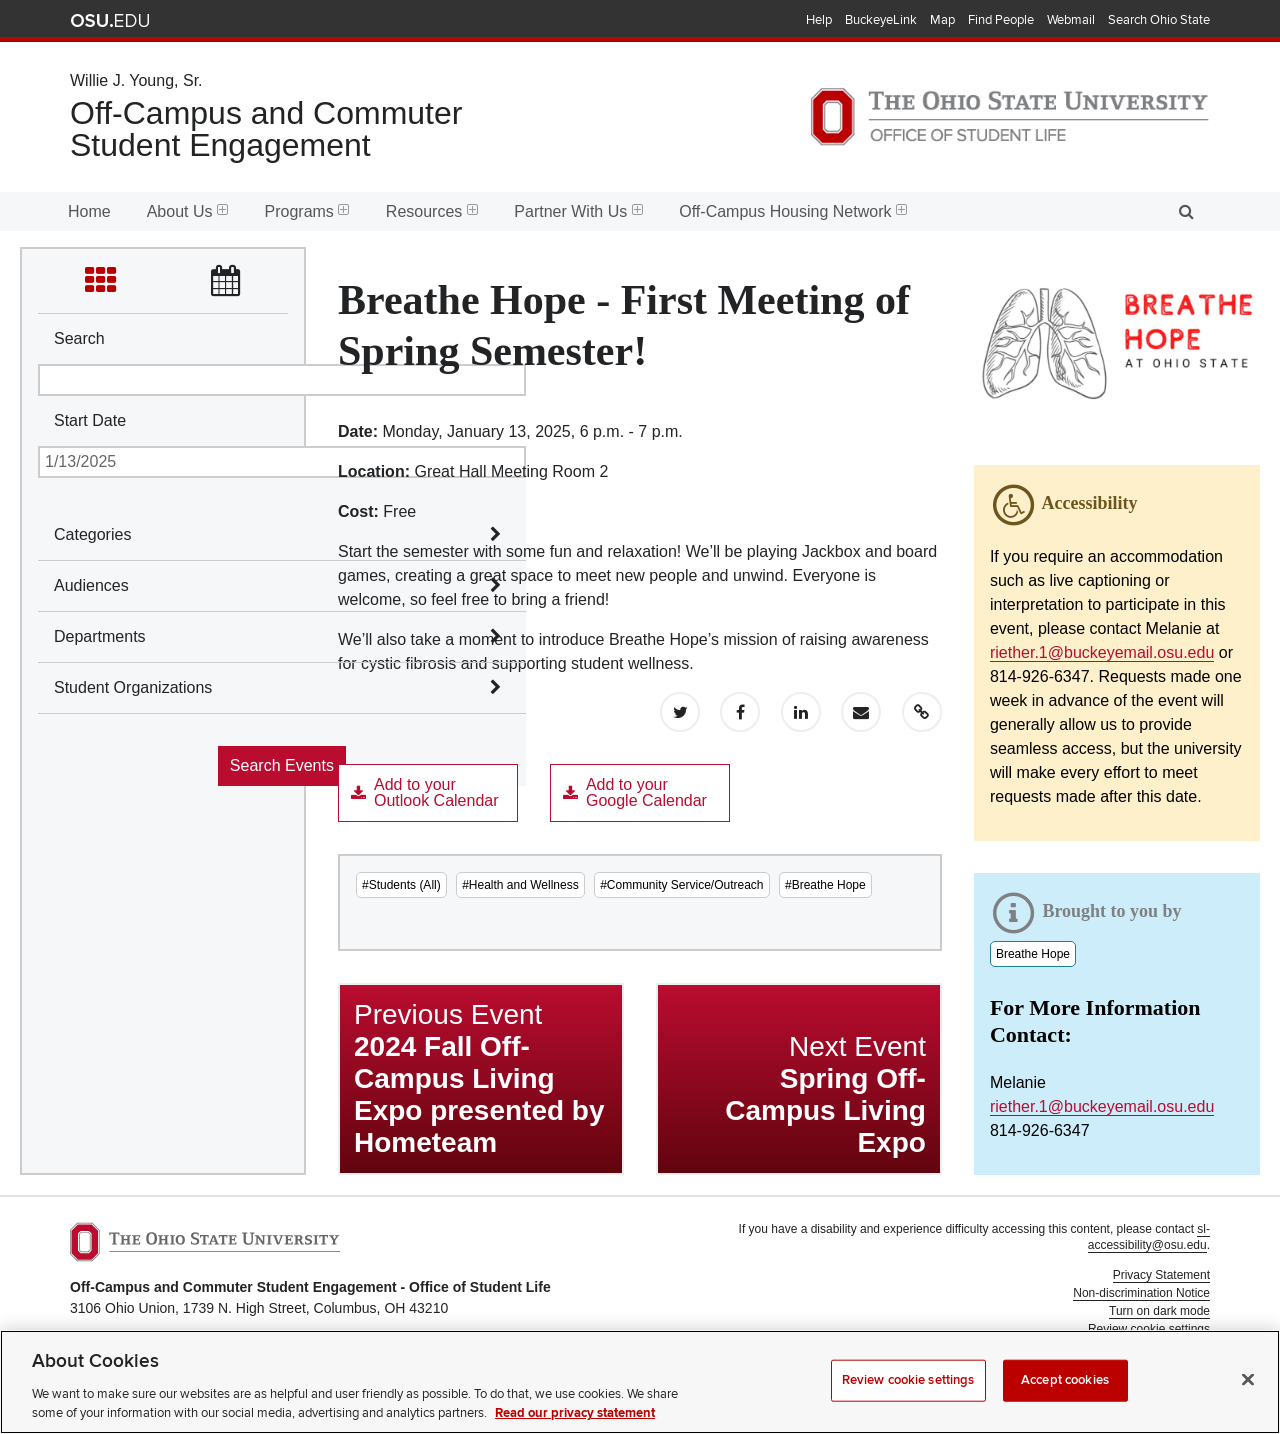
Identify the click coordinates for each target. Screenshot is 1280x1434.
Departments (100, 636)
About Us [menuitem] (188, 211)
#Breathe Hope (825, 885)
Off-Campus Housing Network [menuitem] (793, 211)
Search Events (282, 765)
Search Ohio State (1159, 20)
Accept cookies (1065, 1401)
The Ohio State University (110, 21)
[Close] (1248, 1401)
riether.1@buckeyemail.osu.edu (1102, 652)
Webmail (1071, 20)
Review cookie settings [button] (1149, 1329)
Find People (1001, 20)
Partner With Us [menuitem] (578, 211)
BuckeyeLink (881, 20)
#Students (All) (401, 885)
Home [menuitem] (89, 211)
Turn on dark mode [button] (1159, 1311)
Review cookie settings (908, 1401)
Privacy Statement (1161, 1275)
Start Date (90, 420)
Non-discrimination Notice (1141, 1293)
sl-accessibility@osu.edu (1149, 1237)
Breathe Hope (1033, 954)
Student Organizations (133, 687)
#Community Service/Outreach (681, 885)
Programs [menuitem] (307, 211)
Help (819, 20)
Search (79, 338)
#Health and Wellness (520, 885)
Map (942, 20)
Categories (92, 534)
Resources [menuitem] (432, 211)
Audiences (91, 585)
